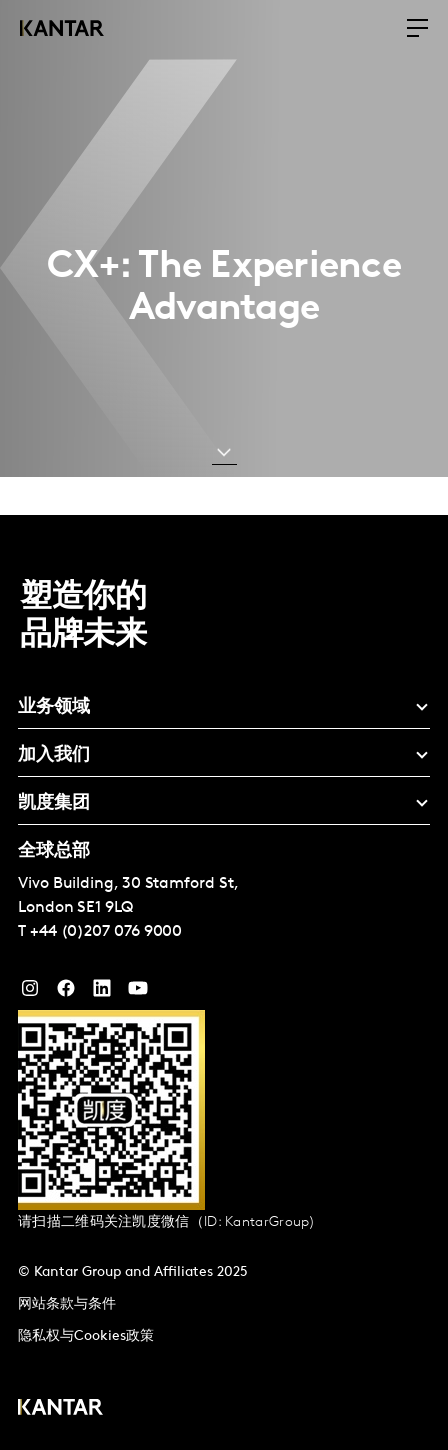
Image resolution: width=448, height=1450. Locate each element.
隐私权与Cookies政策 (86, 1336)
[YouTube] (102, 993)
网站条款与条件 (67, 1304)
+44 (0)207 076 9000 (106, 932)
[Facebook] (66, 993)
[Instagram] (30, 993)
